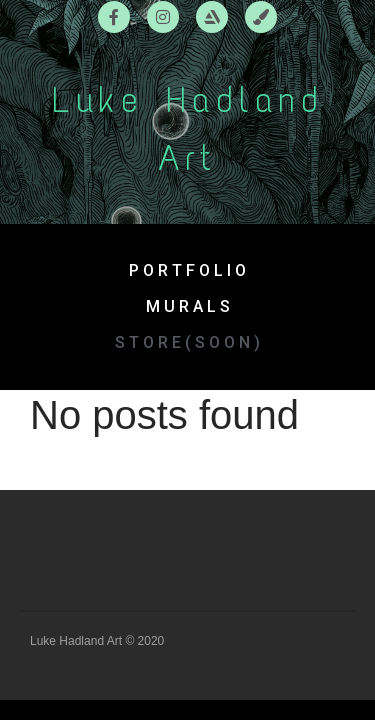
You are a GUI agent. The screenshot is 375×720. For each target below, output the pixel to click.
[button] (187, 343)
